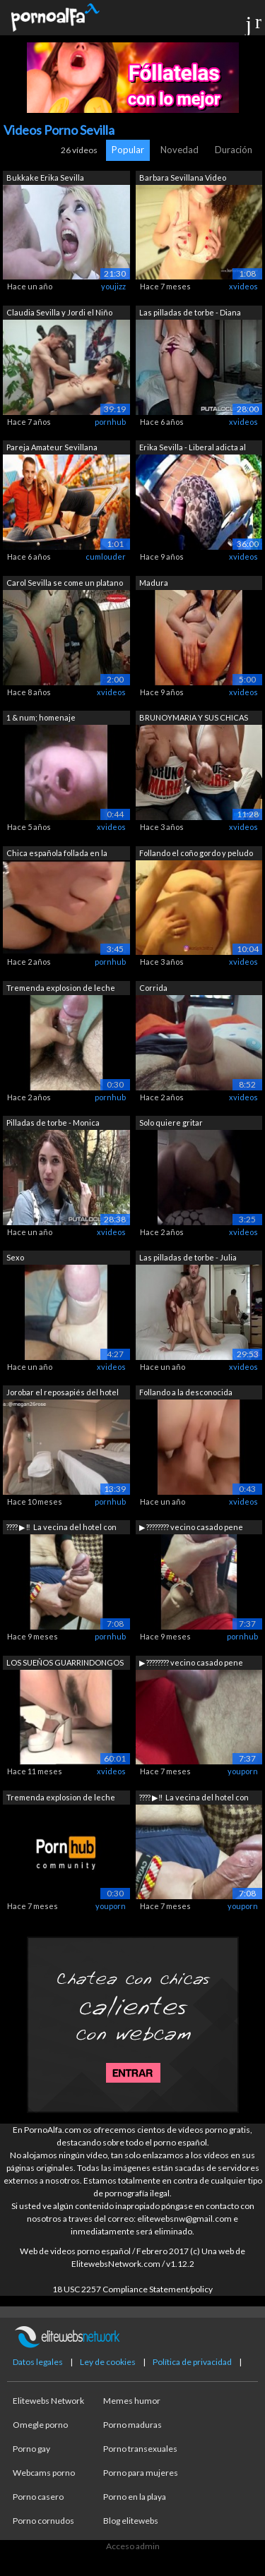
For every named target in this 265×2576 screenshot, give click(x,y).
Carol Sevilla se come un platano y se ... (64, 584)
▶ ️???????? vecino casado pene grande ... (191, 1528)
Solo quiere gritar (171, 1122)
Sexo (15, 1257)
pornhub (110, 421)
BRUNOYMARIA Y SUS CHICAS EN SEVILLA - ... (193, 719)
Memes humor (131, 2400)
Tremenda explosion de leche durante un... (60, 989)
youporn (243, 1771)
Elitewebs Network (48, 2400)
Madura (153, 582)
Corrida (153, 987)
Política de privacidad (192, 2362)
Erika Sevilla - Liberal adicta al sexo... (192, 449)
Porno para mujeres (140, 2472)
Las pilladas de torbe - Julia (188, 1257)
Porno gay (31, 2448)
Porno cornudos (43, 2520)
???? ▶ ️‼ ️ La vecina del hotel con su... (61, 1528)
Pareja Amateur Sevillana (52, 447)
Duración (233, 149)
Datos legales (38, 2362)
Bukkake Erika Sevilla (45, 177)
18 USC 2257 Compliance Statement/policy (132, 2289)
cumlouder (106, 556)
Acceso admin (133, 2546)
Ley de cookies (108, 2362)
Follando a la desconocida (185, 1392)
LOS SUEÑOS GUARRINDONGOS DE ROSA (65, 1664)
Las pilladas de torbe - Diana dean (190, 314)
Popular (128, 149)
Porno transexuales (140, 2448)
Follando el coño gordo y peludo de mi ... (196, 854)
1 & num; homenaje (41, 717)
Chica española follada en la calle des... (56, 854)
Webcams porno (44, 2472)
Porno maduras (132, 2424)
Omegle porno (40, 2424)
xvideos (243, 286)
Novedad (179, 149)
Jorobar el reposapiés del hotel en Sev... (62, 1394)
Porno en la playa (134, 2496)
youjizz (113, 286)
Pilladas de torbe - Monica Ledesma (53, 1124)
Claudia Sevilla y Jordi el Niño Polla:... (59, 314)
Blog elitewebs (130, 2520)
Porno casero (38, 2496)
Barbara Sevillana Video (182, 177)
